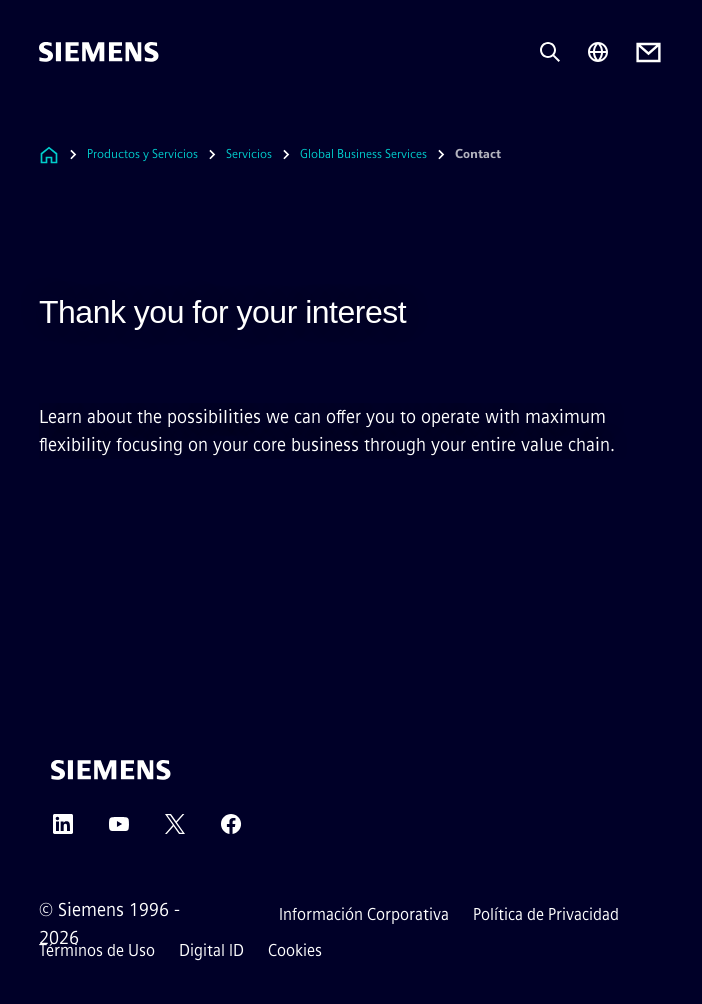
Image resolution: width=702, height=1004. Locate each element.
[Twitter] (175, 830)
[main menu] (53, 119)
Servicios (249, 154)
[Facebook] (231, 830)
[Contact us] (648, 52)
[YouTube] (119, 830)
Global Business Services (363, 154)
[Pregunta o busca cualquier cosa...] (550, 52)
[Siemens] (99, 52)
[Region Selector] (598, 52)
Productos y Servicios (142, 154)
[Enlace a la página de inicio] (49, 154)
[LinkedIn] (63, 830)
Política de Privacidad (546, 914)
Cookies (295, 950)
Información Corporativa (364, 914)
